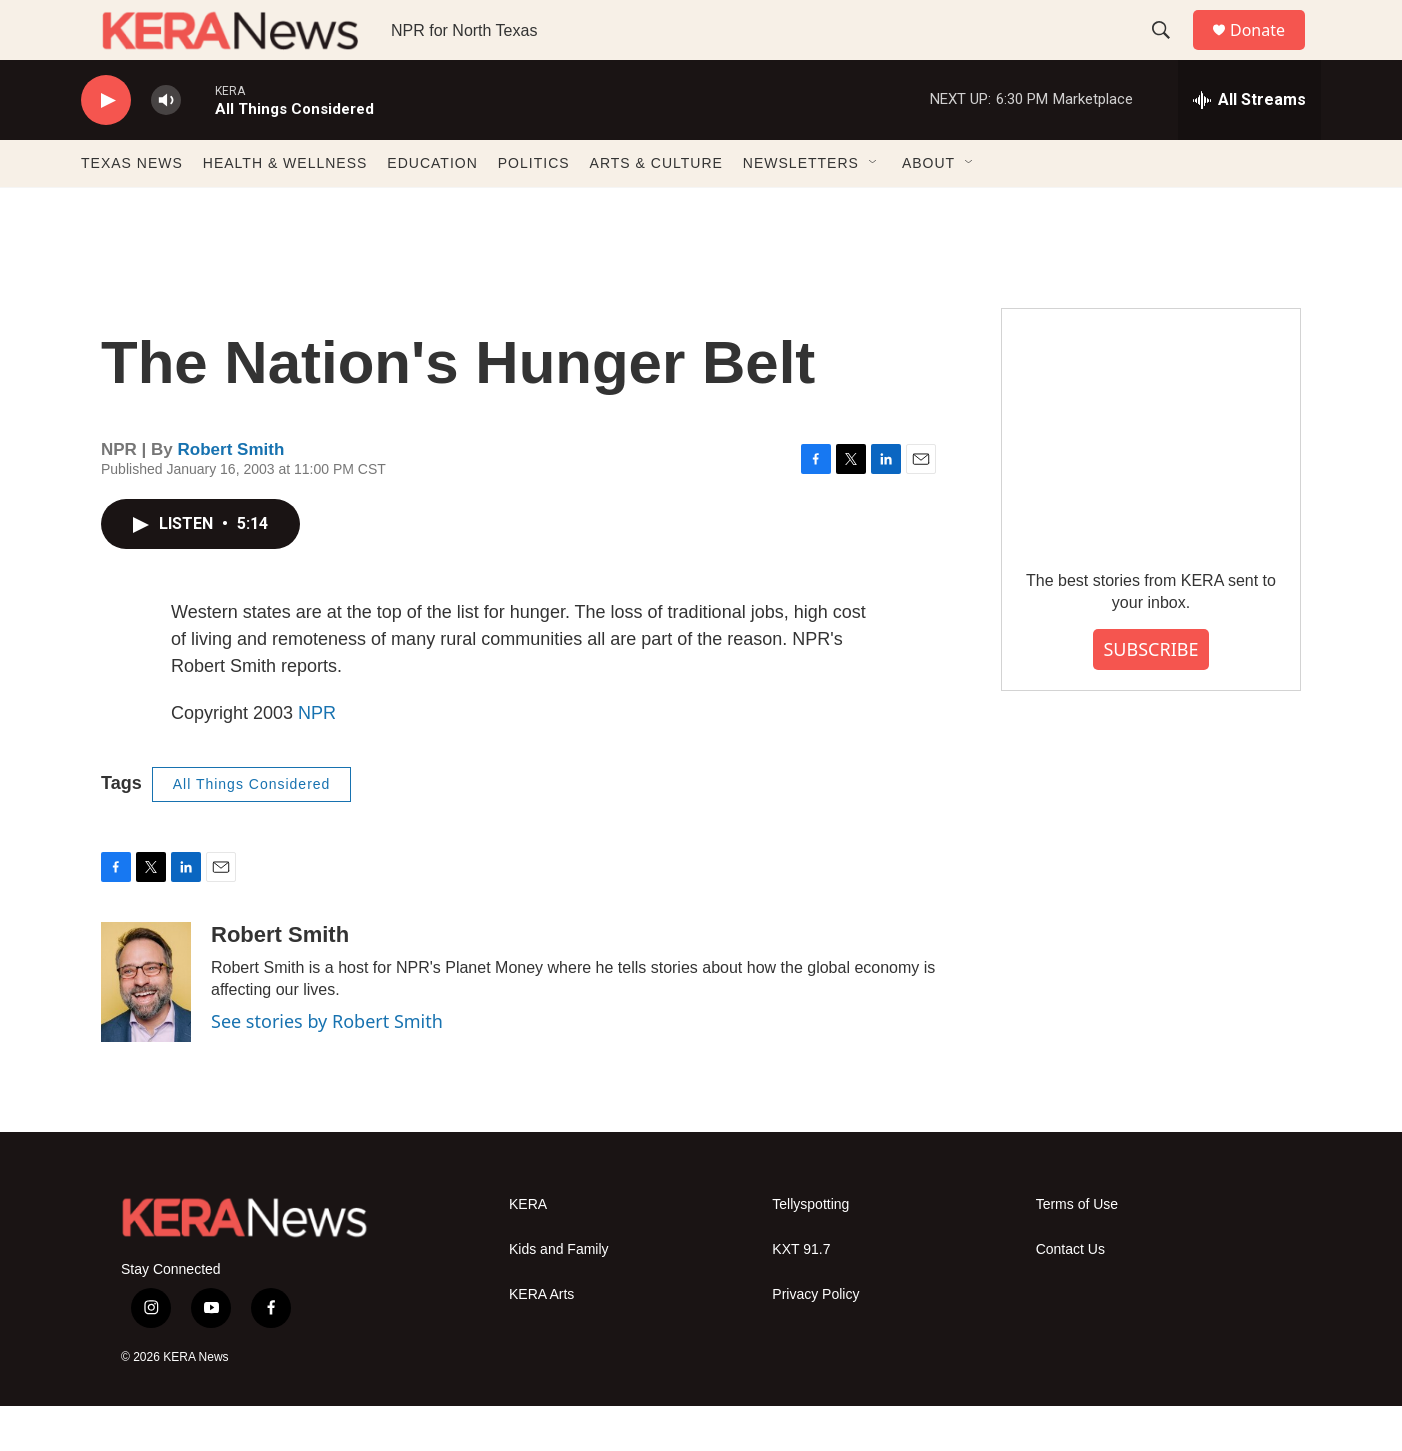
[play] (106, 145)
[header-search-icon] (1170, 53)
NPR (317, 758)
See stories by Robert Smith (327, 1066)
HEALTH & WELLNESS (285, 208)
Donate (1270, 52)
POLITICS (534, 208)
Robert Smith (231, 494)
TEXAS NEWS (132, 208)
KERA (528, 1249)
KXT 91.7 (801, 1294)
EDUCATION (432, 208)
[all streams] (1249, 145)
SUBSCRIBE (1150, 694)
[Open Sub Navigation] (874, 208)
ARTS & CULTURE (656, 208)
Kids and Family (559, 1294)
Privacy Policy (815, 1339)
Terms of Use (1077, 1249)
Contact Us (1070, 1294)
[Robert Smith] (146, 1027)
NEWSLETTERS (801, 208)
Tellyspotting (810, 1249)
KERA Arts (541, 1339)
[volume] (166, 145)
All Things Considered (252, 829)
